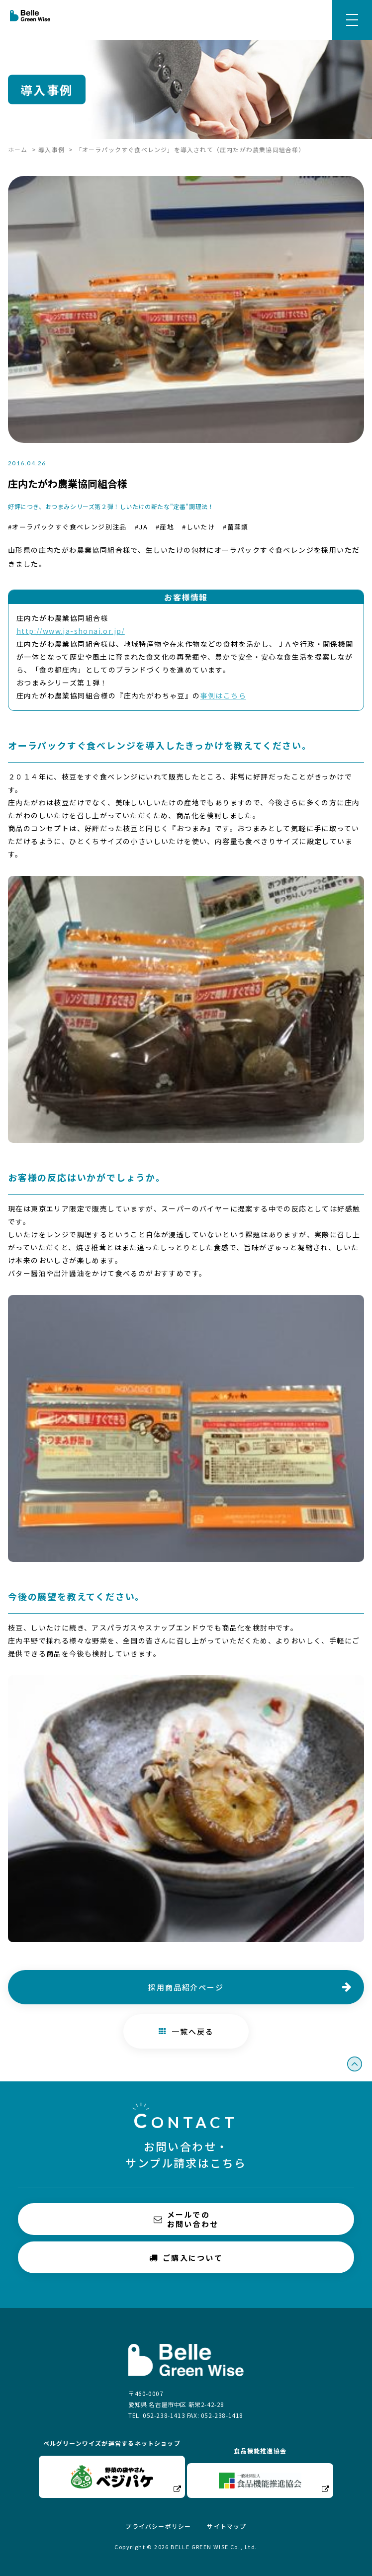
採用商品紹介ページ (185, 1987)
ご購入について (186, 2257)
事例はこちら (223, 695)
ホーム (18, 149)
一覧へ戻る (186, 2031)
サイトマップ (226, 2526)
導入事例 (51, 149)
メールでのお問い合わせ (186, 2219)
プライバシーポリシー (158, 2526)
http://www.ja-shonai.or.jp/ (70, 631)
